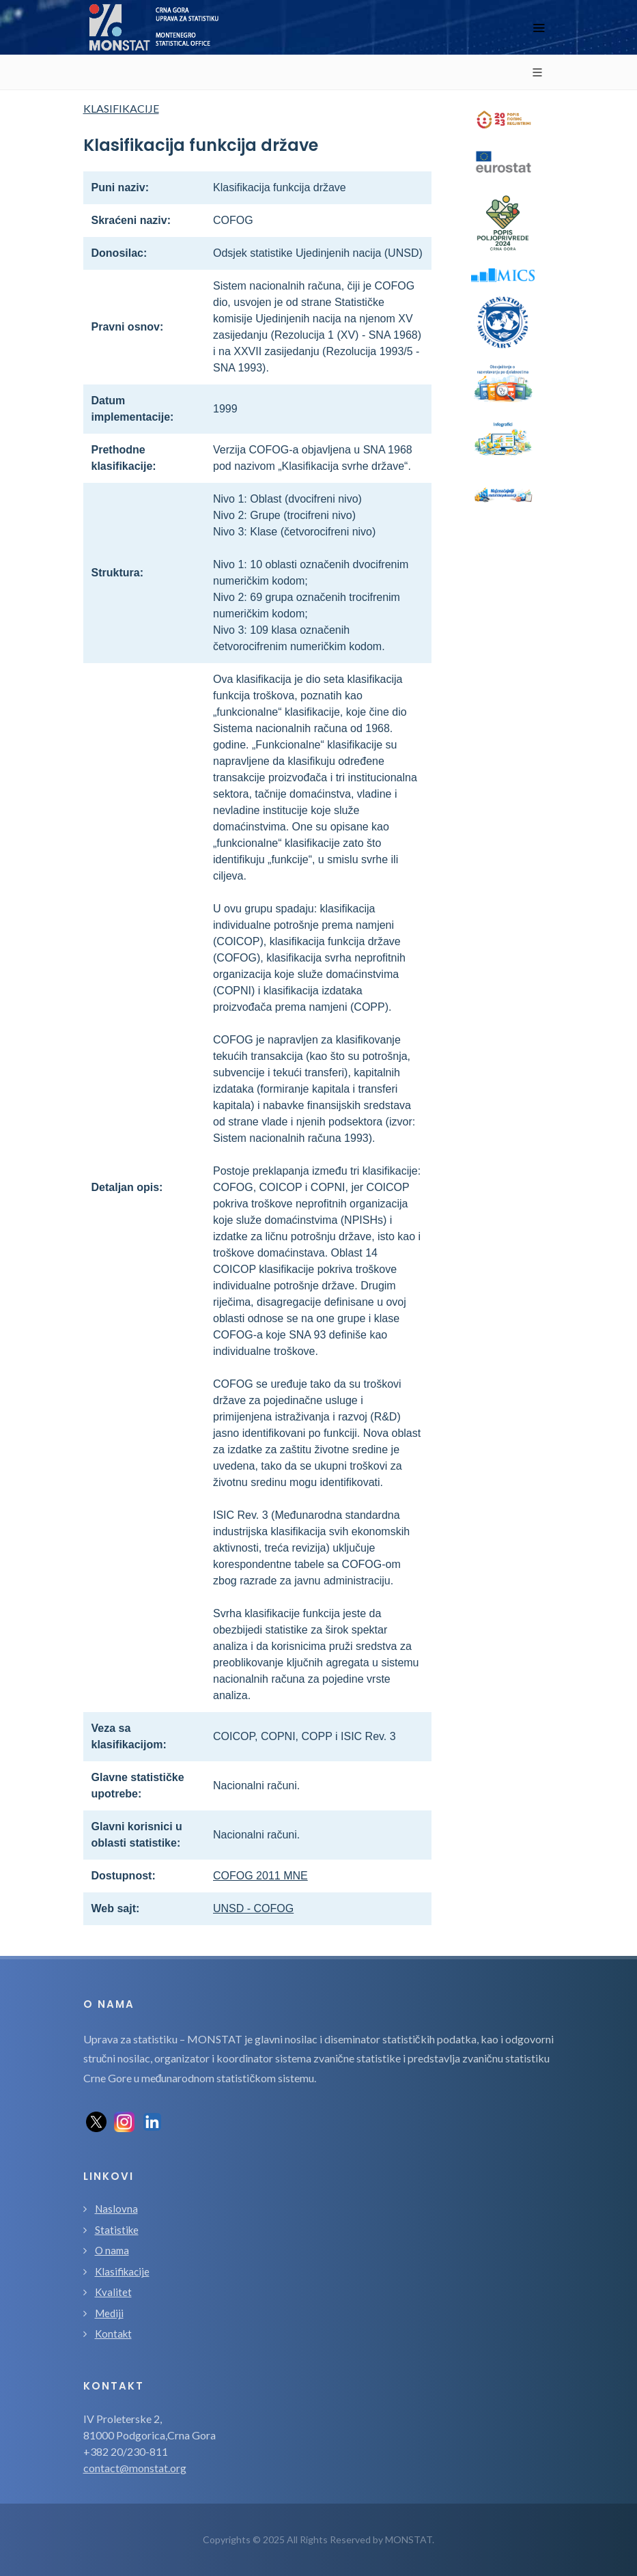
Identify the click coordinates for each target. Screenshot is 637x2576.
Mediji (109, 2313)
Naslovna (116, 2208)
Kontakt (113, 2333)
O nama (112, 2250)
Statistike (117, 2230)
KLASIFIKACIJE (121, 108)
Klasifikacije (122, 2271)
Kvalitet (113, 2292)
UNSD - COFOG (253, 1908)
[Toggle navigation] (538, 27)
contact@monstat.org (134, 2467)
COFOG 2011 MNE (260, 1875)
